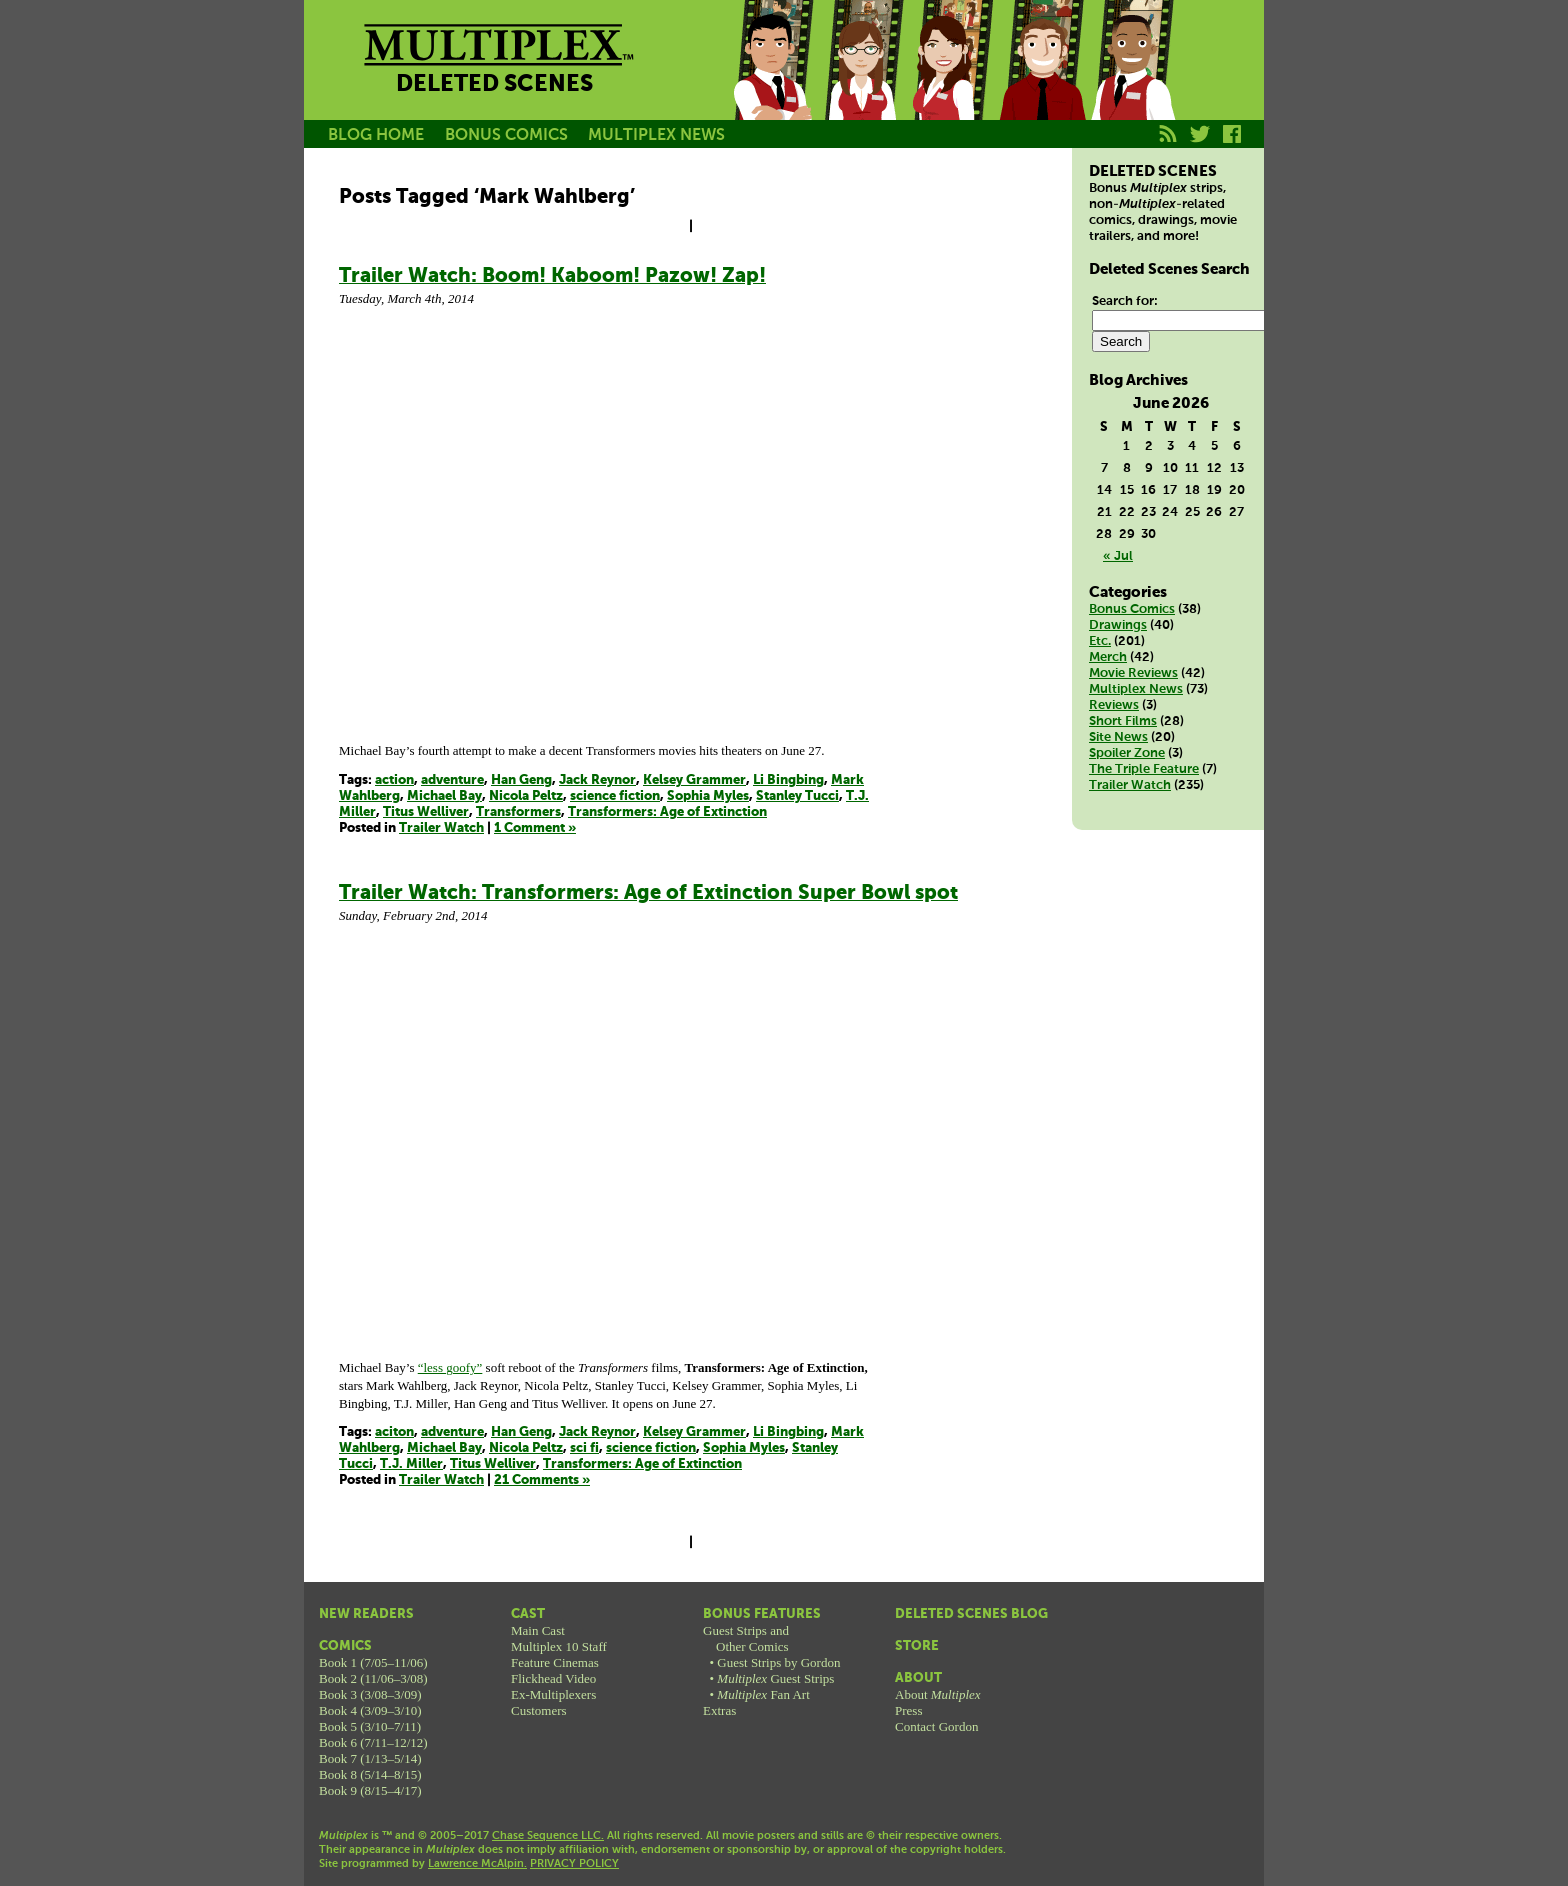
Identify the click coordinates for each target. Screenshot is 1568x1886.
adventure (452, 780)
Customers (539, 1710)
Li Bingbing (788, 780)
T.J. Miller (411, 1464)
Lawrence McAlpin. (477, 1864)
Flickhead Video (553, 1678)
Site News (1118, 737)
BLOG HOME (376, 135)
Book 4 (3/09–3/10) (370, 1710)
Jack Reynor (597, 780)
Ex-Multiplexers (553, 1694)
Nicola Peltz (526, 796)
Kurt (1042, 83)
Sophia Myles (708, 796)
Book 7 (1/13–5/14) (370, 1758)
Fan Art (763, 1694)
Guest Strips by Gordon (778, 1662)
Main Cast (538, 1630)
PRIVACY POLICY (574, 1864)
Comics (345, 1646)
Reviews (1114, 705)
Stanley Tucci (797, 796)
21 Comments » (542, 1480)
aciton (394, 1432)
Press (908, 1710)
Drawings (1118, 625)
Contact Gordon (936, 1726)
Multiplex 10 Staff (559, 1646)
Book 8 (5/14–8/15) (370, 1774)
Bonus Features (762, 1614)
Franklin (1132, 83)
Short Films (1123, 721)
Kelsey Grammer (694, 780)
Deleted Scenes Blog (971, 1614)
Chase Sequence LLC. (548, 1836)
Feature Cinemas (555, 1662)
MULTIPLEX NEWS (656, 135)
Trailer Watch (441, 828)
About (918, 1678)
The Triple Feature (1144, 769)
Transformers (518, 812)
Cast (528, 1614)
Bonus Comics (1132, 609)
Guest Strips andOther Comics (746, 1638)
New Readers (366, 1614)
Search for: (1125, 301)
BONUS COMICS (506, 135)
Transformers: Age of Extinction (667, 812)
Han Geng (521, 780)
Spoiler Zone (1127, 753)
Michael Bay (444, 796)
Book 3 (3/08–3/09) (370, 1694)
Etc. (1100, 641)
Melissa (952, 83)
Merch (1108, 657)
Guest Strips (775, 1678)
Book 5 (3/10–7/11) (370, 1726)
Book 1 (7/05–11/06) (373, 1662)
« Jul (1118, 556)
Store (917, 1646)
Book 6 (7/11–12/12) (373, 1742)
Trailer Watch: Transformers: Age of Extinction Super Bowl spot (648, 893)
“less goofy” (450, 1367)
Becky (862, 83)
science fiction (615, 796)
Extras (719, 1710)
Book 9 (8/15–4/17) (370, 1790)
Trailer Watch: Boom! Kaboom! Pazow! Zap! (552, 276)
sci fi (584, 1448)
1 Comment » (535, 828)
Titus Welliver (426, 812)
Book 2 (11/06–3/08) (373, 1678)
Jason (772, 83)
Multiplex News (1136, 689)
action (394, 780)
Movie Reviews (1133, 673)
